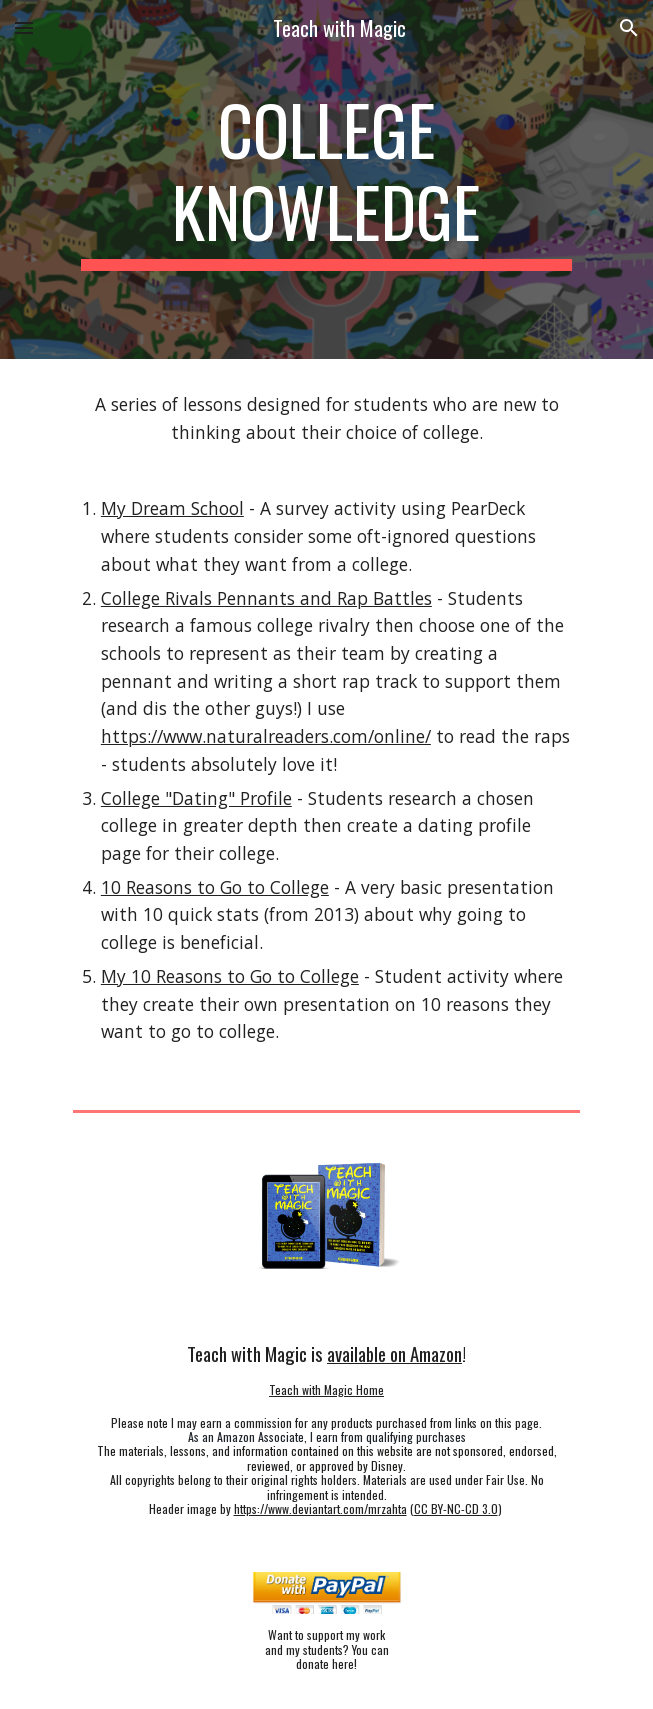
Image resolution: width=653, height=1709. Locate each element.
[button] (24, 27)
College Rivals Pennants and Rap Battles (266, 598)
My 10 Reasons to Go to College (230, 976)
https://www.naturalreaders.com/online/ (266, 736)
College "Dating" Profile (196, 798)
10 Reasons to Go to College (215, 887)
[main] (326, 179)
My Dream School (172, 508)
